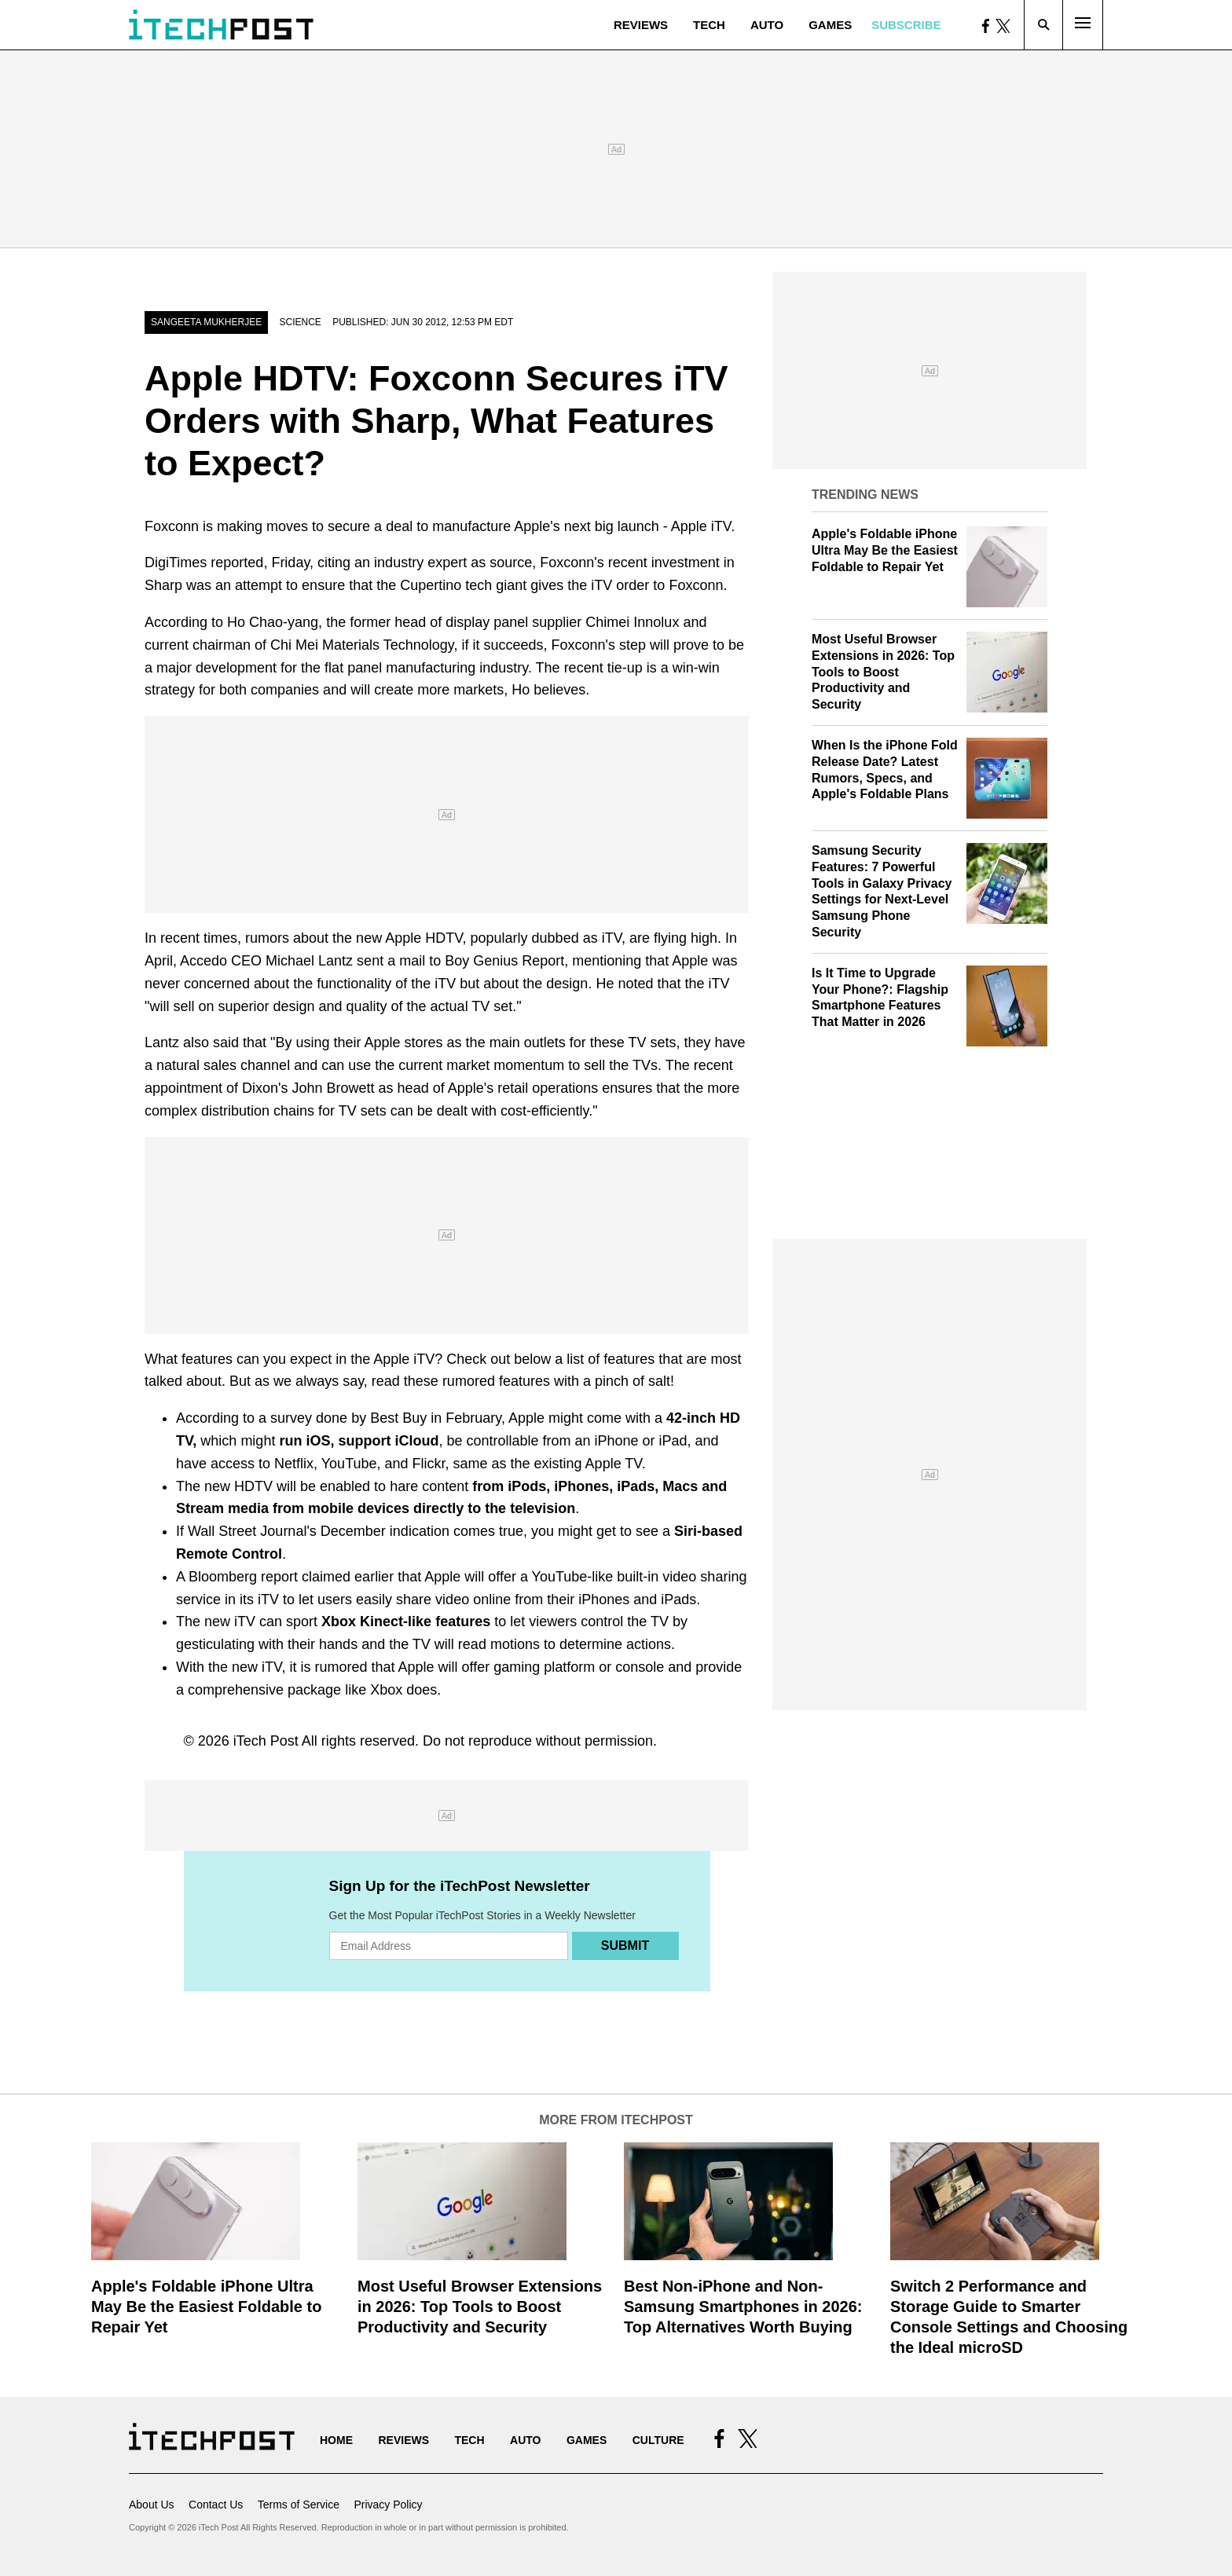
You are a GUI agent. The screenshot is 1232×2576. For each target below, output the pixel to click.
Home (336, 2440)
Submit (625, 1945)
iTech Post (266, 1741)
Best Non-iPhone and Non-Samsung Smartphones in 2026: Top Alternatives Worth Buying (743, 2306)
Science (300, 322)
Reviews (641, 24)
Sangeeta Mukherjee (206, 322)
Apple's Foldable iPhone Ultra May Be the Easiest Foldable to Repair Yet (885, 550)
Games (830, 24)
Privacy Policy (388, 2504)
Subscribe (905, 24)
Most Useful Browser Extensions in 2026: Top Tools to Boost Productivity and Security (883, 671)
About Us (151, 2504)
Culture (658, 2440)
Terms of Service (298, 2504)
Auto (766, 24)
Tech (709, 24)
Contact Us (216, 2504)
